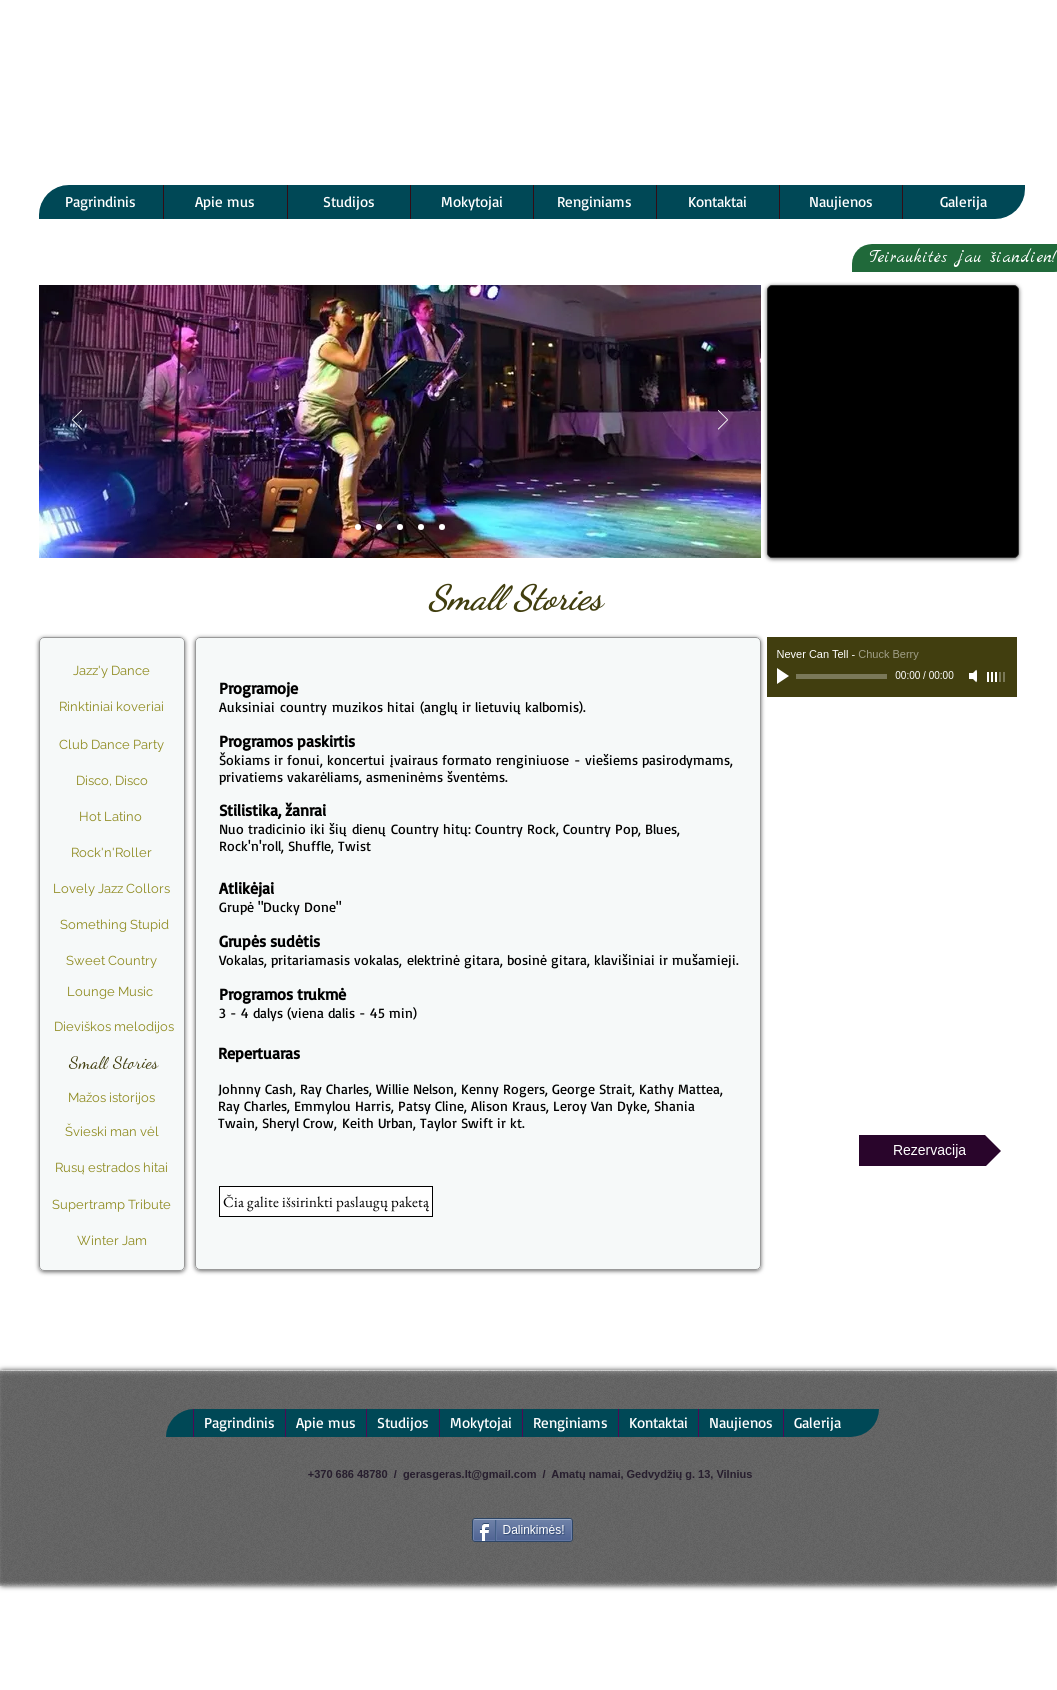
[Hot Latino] (111, 817)
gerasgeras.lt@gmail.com (470, 1474)
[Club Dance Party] (112, 745)
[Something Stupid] (115, 925)
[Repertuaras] (442, 527)
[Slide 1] (358, 527)
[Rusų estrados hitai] (112, 1168)
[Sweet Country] (112, 961)
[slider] (997, 677)
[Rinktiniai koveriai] (112, 707)
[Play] (785, 676)
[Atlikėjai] (400, 527)
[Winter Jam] (112, 1241)
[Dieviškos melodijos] (114, 1027)
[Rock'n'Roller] (112, 853)
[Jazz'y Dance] (111, 671)
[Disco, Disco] (112, 781)
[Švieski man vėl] (112, 1132)
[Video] (421, 527)
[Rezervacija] (930, 1150)
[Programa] (379, 527)
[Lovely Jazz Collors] (112, 889)
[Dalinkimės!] (522, 1530)
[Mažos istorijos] (112, 1098)
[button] (326, 1201)
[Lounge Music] (110, 992)
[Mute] (975, 676)
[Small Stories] (114, 1063)
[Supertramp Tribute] (112, 1205)
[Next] (723, 421)
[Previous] (77, 421)
